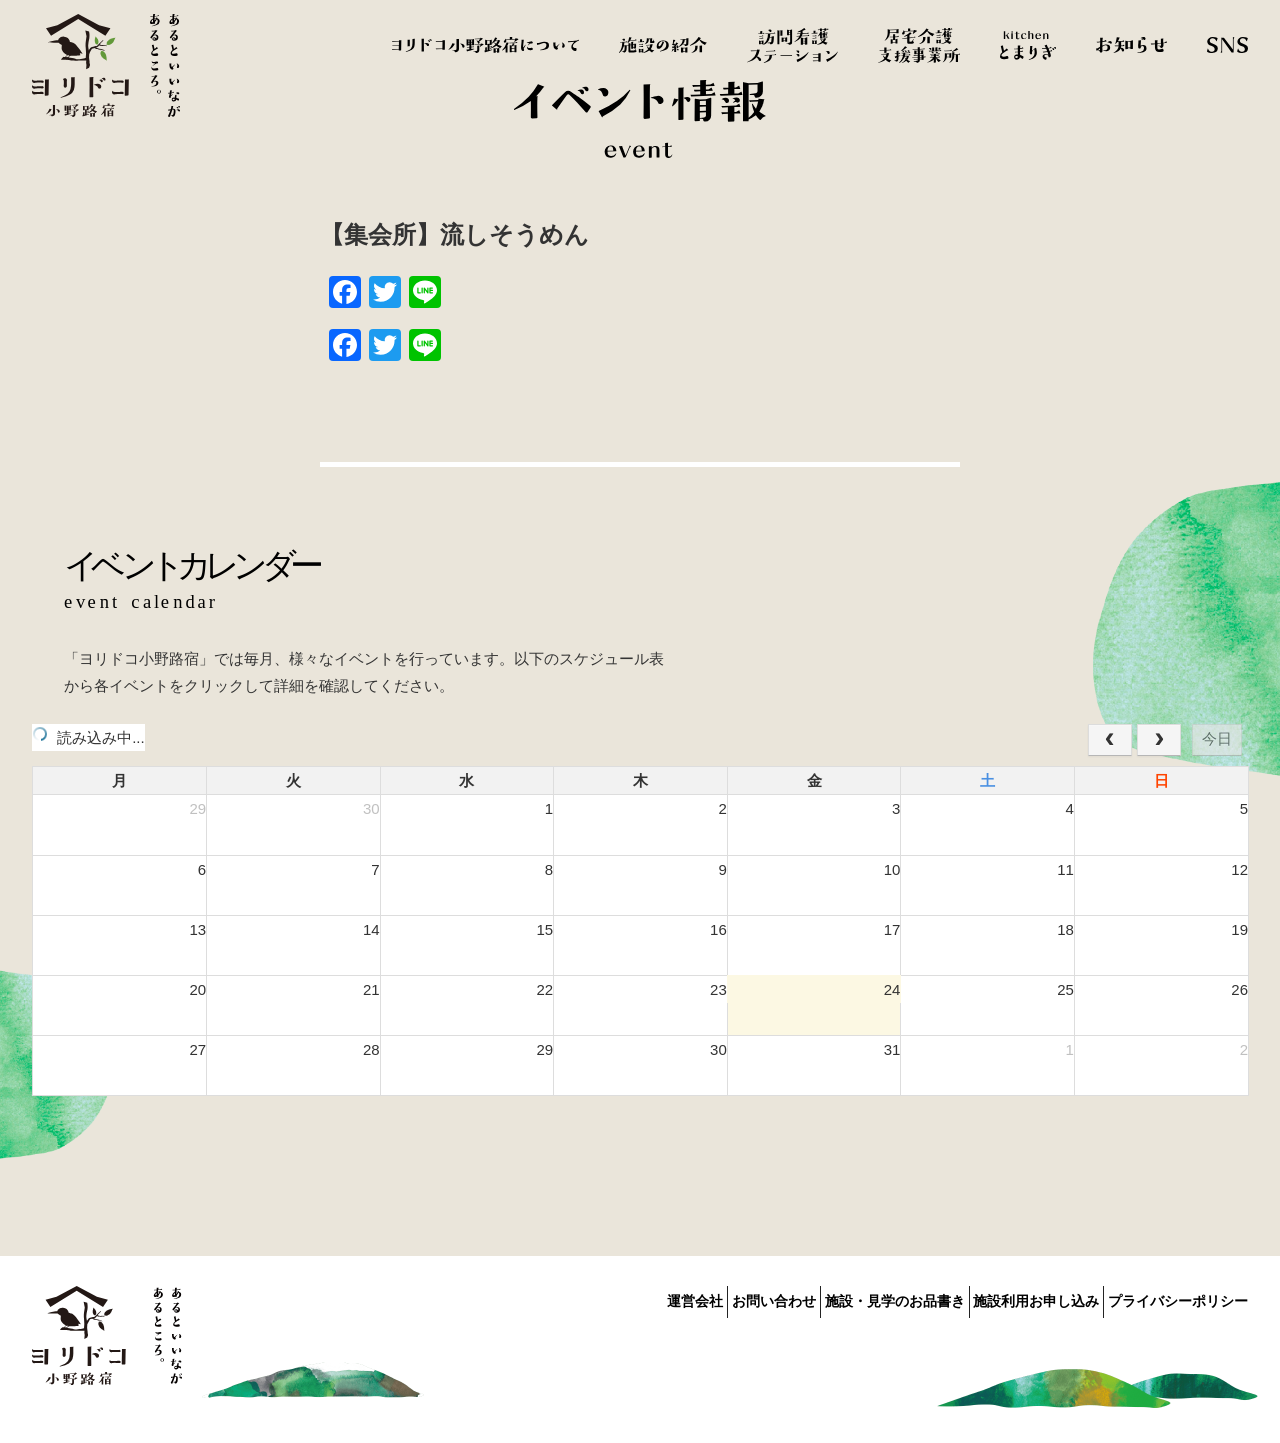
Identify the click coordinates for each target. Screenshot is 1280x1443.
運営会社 (606, 1298)
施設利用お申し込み (1014, 1298)
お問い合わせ (707, 1298)
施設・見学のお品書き (850, 1298)
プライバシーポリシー (1178, 1298)
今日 (1217, 738)
